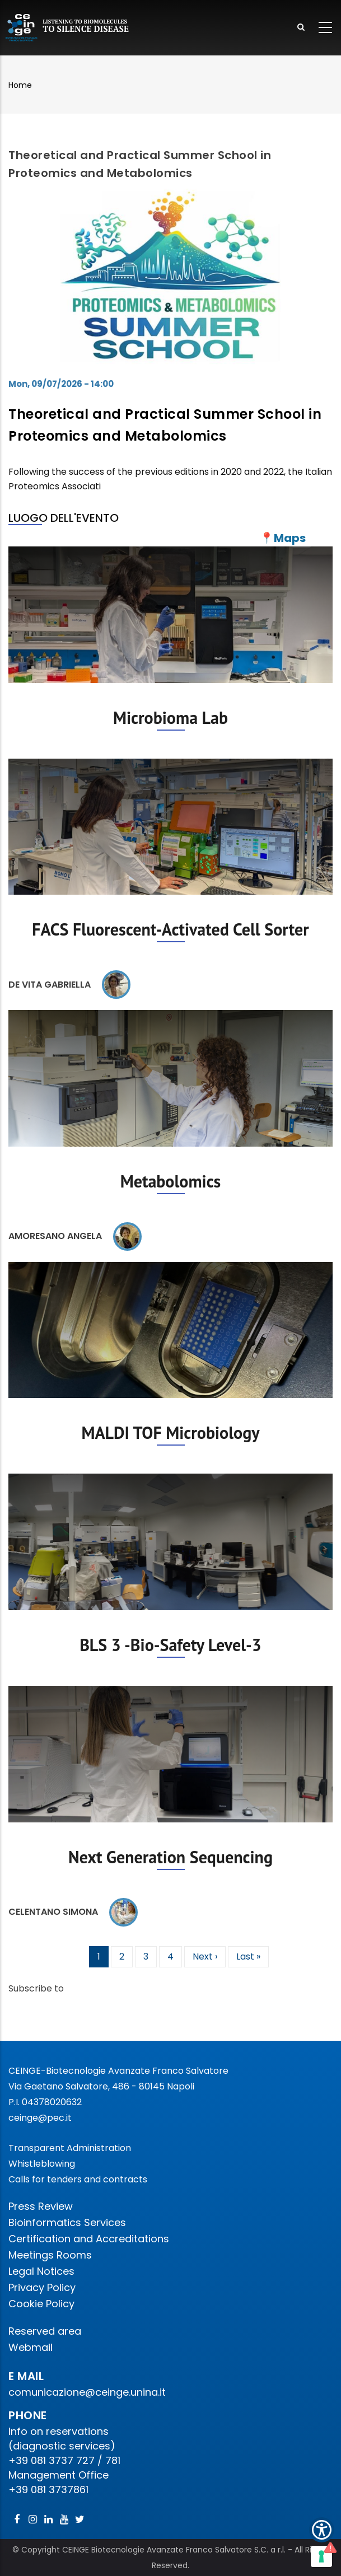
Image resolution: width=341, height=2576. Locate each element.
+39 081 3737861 (48, 2489)
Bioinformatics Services (67, 2222)
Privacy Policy (42, 2287)
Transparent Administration (69, 2148)
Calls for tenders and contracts (77, 2179)
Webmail (30, 2347)
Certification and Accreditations (88, 2239)
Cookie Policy (41, 2304)
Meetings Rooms (50, 2255)
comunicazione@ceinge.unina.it (88, 2392)
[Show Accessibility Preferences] (321, 2529)
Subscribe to (36, 1988)
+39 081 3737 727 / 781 (64, 2460)
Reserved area (44, 2331)
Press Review (40, 2206)
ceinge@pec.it (40, 2117)
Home (20, 85)
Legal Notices (41, 2271)
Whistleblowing (41, 2163)
